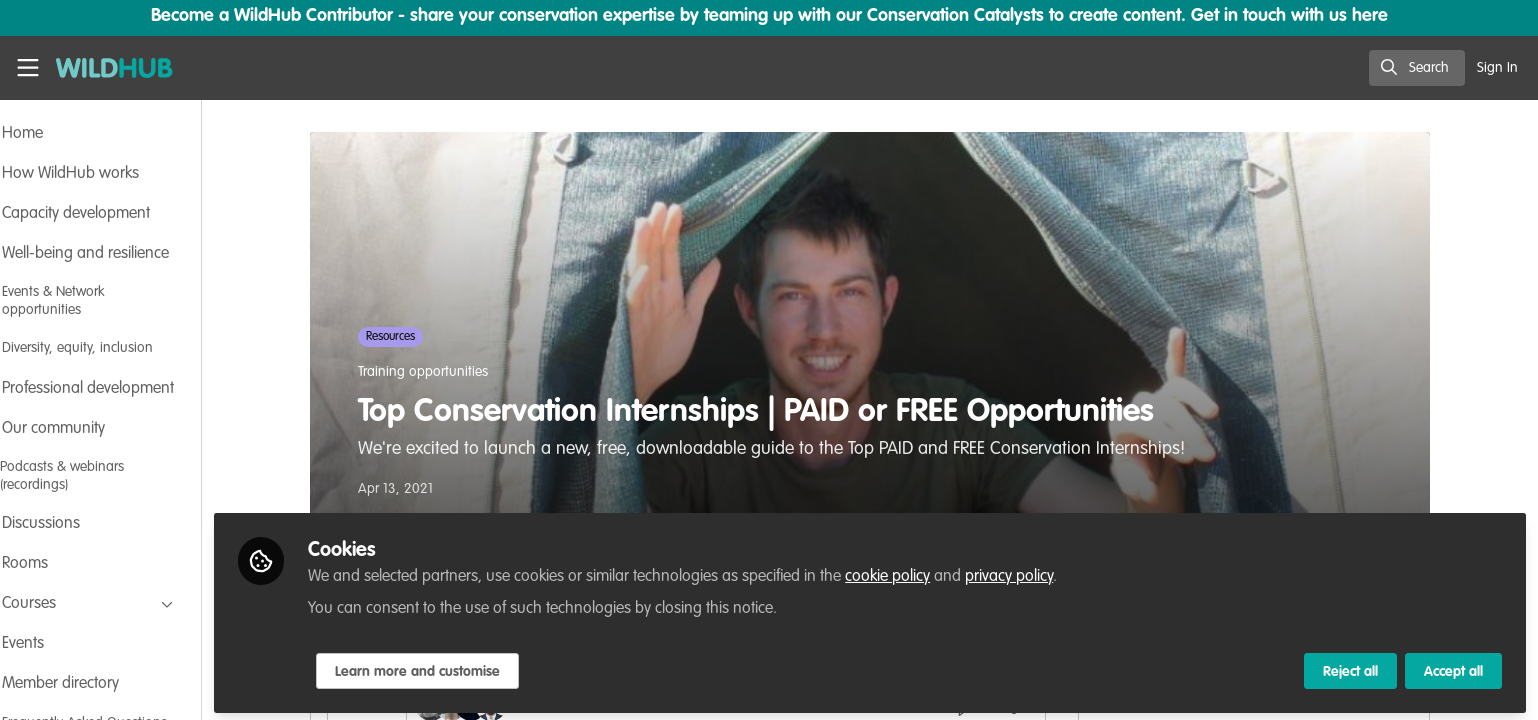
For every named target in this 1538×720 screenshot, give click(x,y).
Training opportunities (450, 372)
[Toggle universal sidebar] (28, 68)
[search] (1417, 68)
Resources (417, 337)
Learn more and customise (471, 667)
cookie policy (941, 572)
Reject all (1350, 667)
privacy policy (1063, 572)
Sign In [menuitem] (1497, 68)
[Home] (107, 68)
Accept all (1453, 667)
